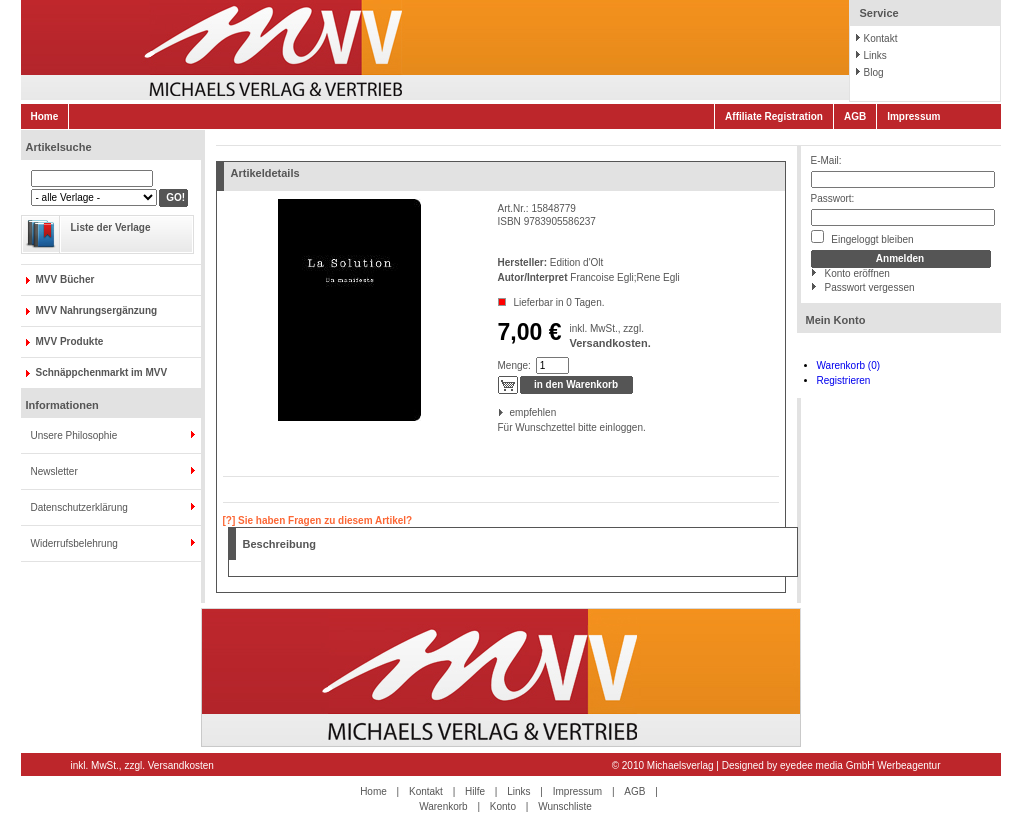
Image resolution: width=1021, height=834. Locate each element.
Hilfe (475, 791)
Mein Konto (836, 320)
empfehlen (511, 412)
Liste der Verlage (111, 227)
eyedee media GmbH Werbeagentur (860, 765)
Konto (503, 806)
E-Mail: (826, 160)
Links (875, 55)
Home (45, 116)
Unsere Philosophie (74, 435)
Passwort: (833, 198)
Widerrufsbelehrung (74, 543)
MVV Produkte (70, 341)
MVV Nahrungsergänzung (97, 310)
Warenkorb (443, 806)
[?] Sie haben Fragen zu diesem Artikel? (318, 520)
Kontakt (881, 38)
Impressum (913, 116)
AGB (855, 116)
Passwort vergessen (870, 287)
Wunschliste (565, 806)
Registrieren (844, 380)
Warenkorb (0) (849, 365)
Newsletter (54, 471)
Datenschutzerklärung (79, 507)
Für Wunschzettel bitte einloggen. (499, 427)
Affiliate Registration (774, 116)
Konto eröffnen (857, 273)
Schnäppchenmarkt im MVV (102, 372)
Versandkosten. (609, 343)
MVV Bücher (65, 279)
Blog (874, 72)
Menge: (514, 365)
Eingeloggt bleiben (862, 237)
